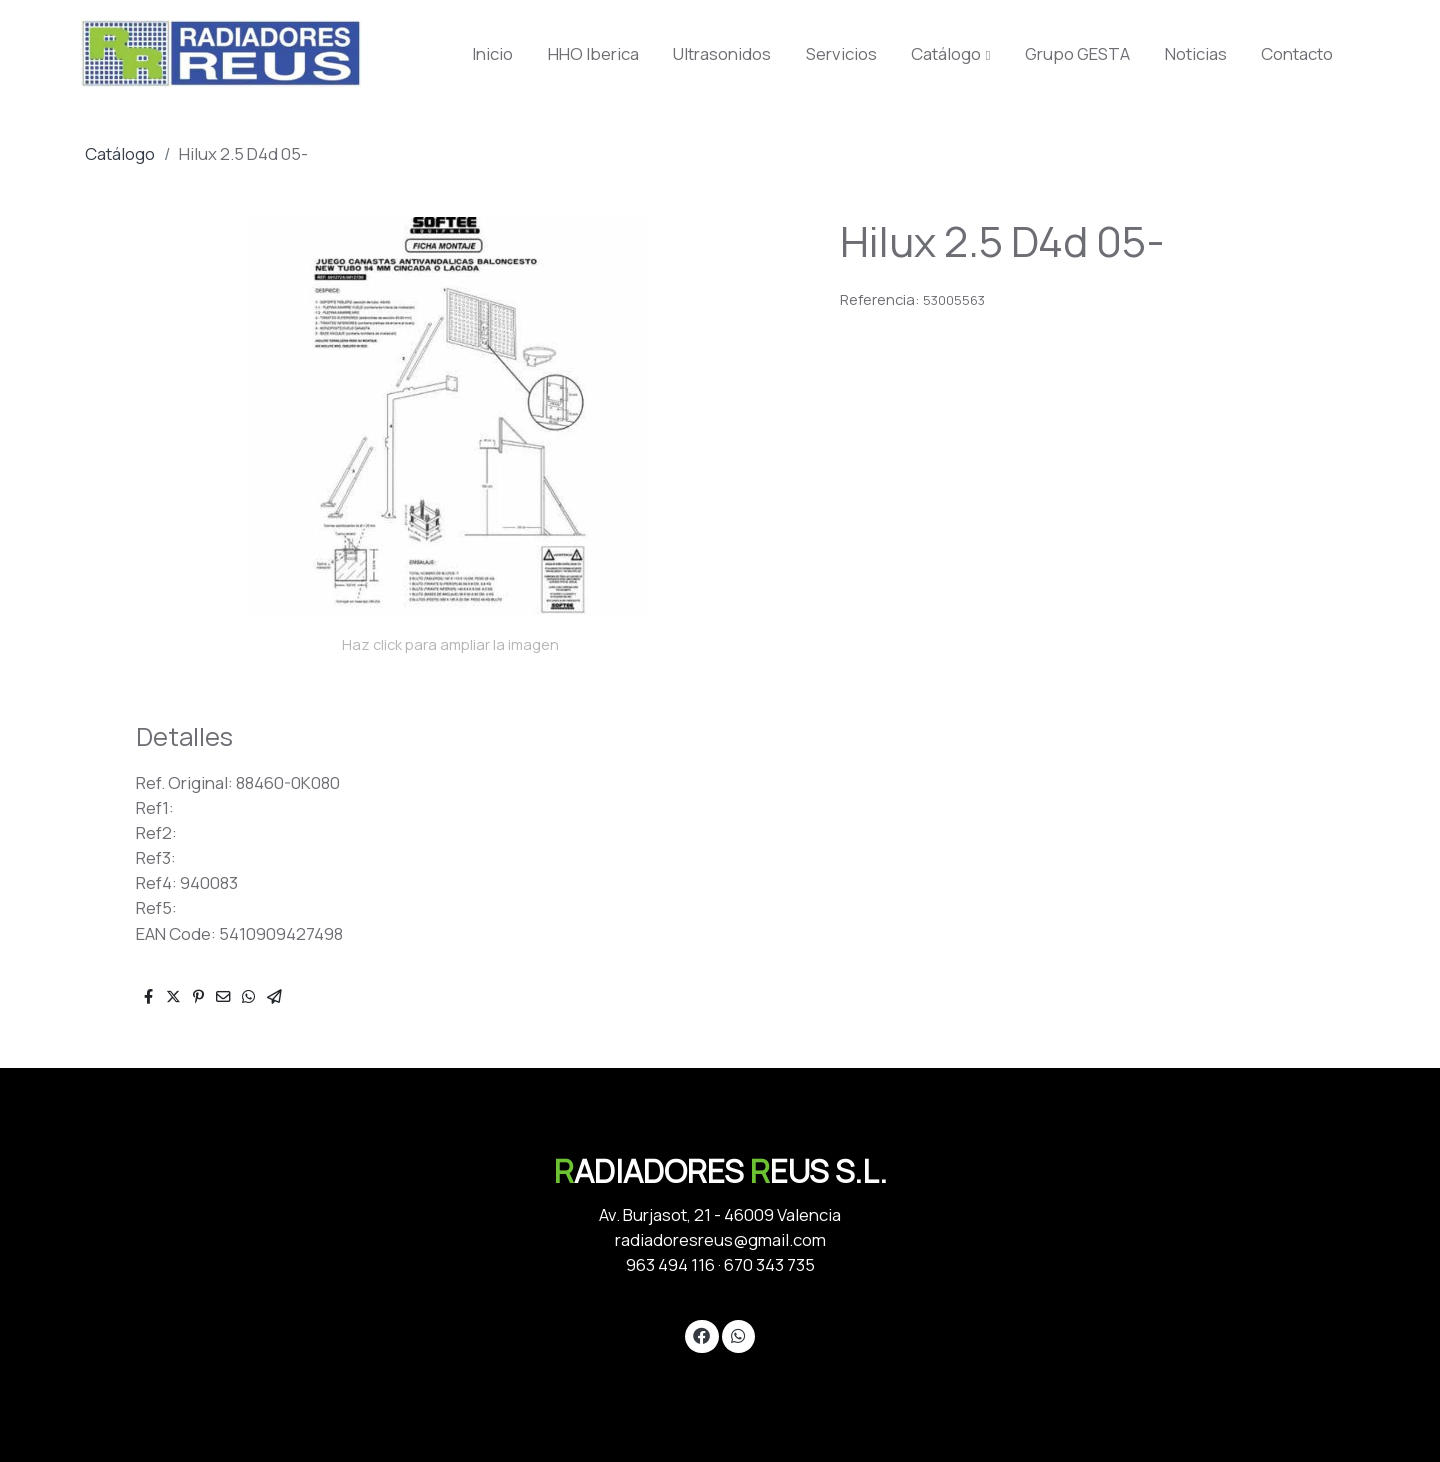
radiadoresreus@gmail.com (720, 1239)
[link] (221, 53)
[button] (951, 54)
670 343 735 (769, 1264)
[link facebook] (702, 1334)
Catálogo (120, 153)
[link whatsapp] (738, 1334)
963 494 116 (670, 1264)
